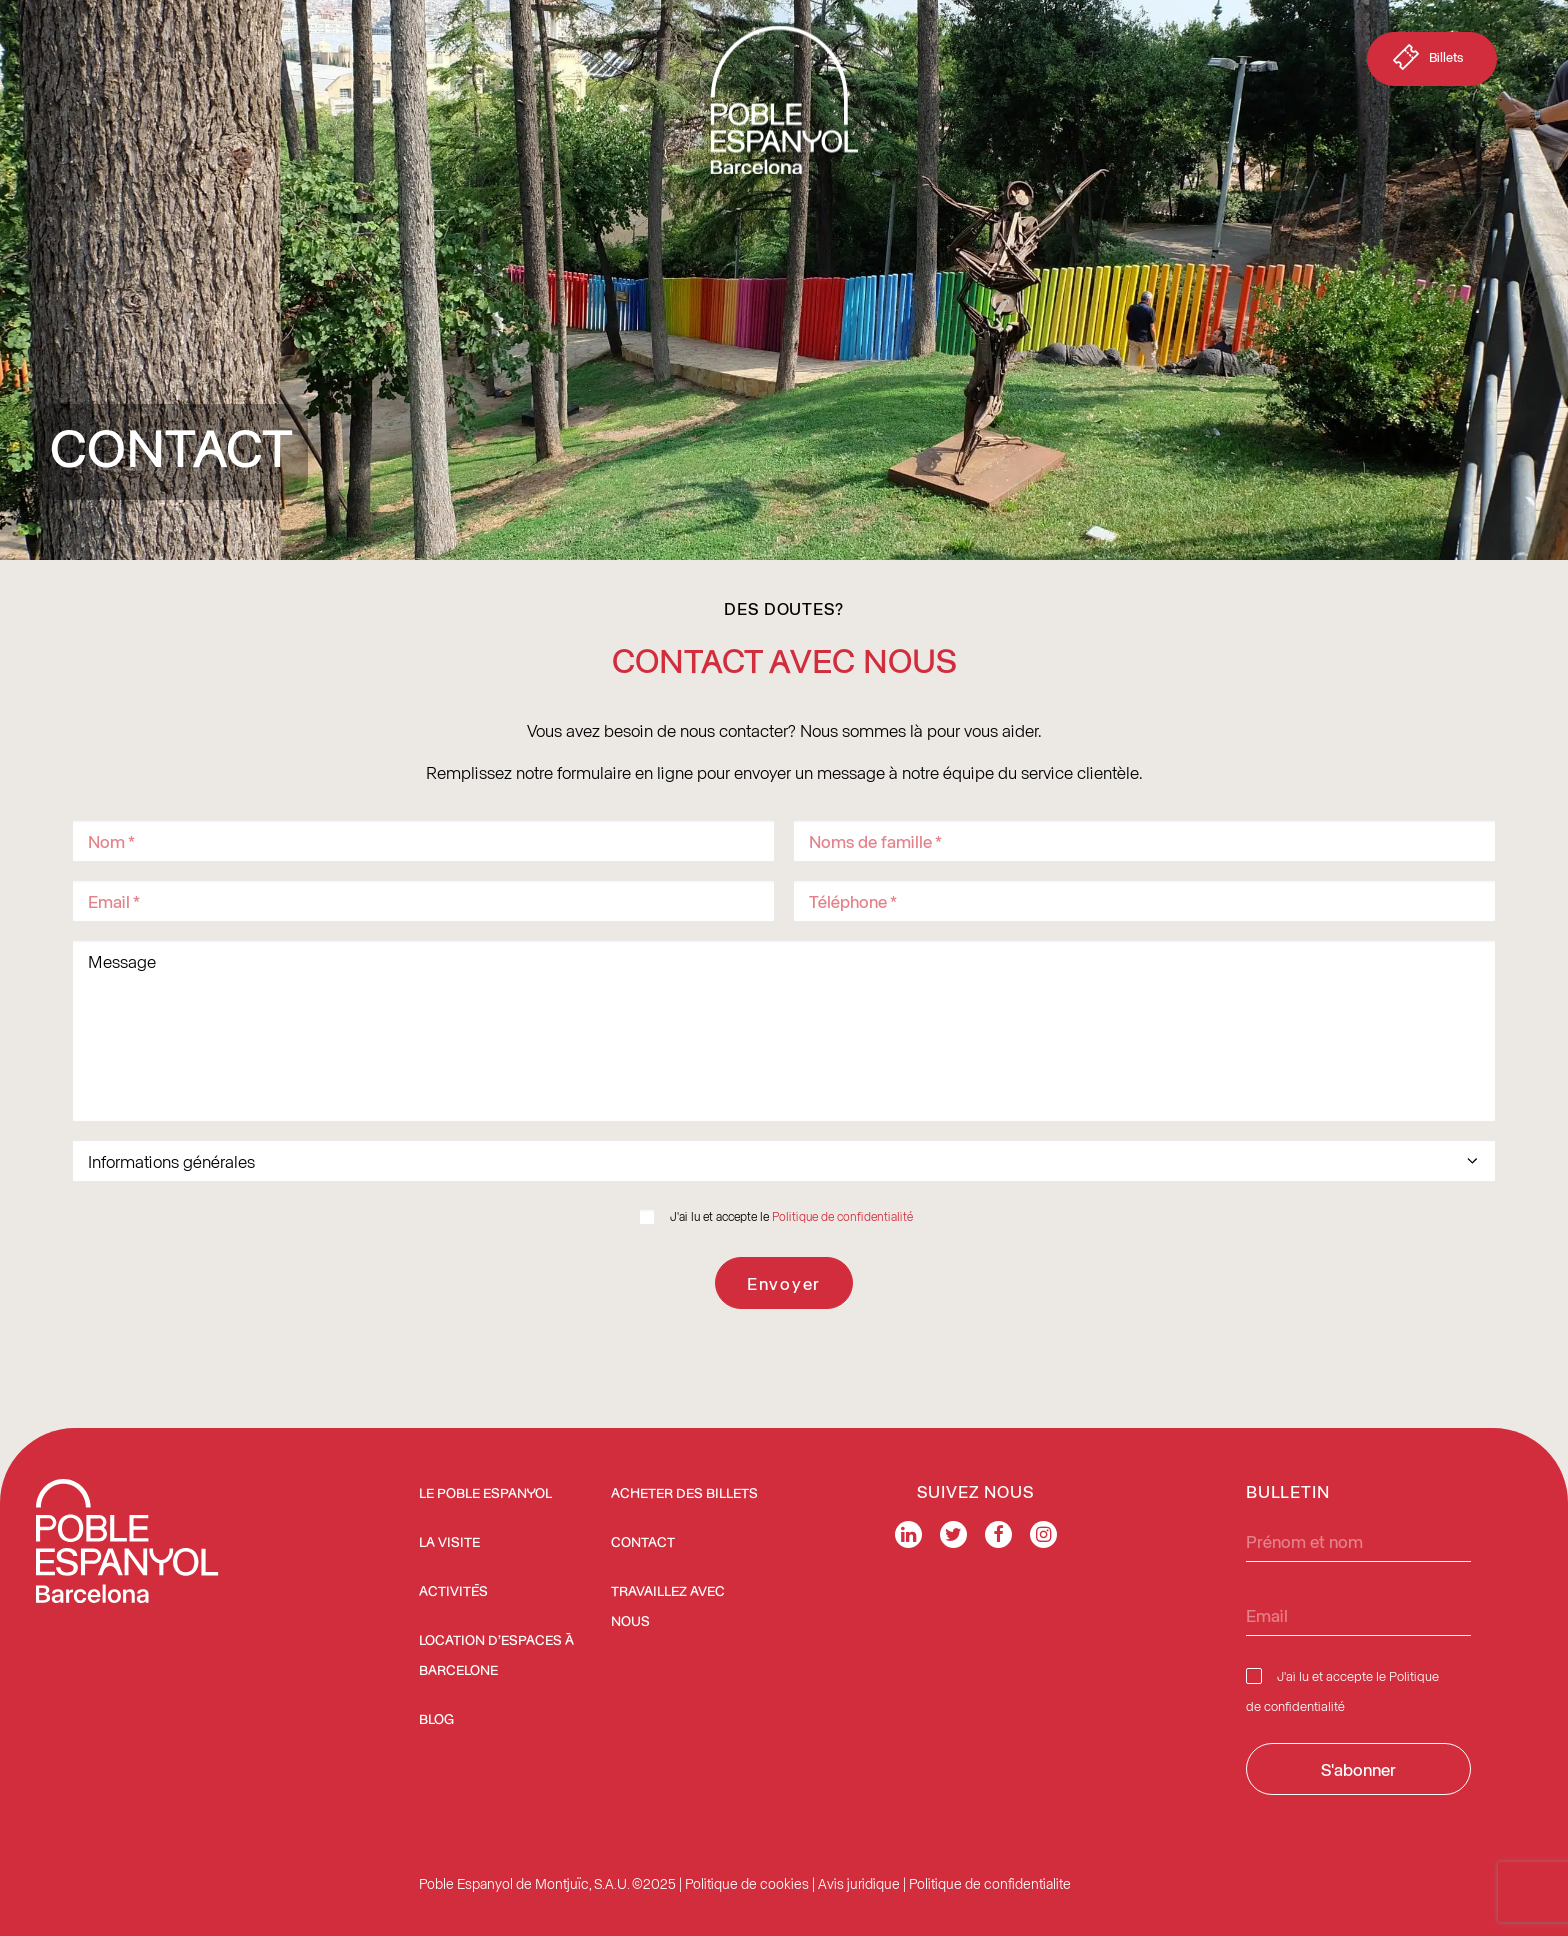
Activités (453, 1592)
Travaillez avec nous (668, 1607)
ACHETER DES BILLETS (684, 1494)
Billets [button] (1426, 61)
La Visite (449, 1543)
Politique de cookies (747, 1883)
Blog (436, 1720)
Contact (643, 1543)
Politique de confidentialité (842, 1216)
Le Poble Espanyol (485, 1494)
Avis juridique (859, 1883)
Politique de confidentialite (990, 1883)
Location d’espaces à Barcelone (496, 1656)
